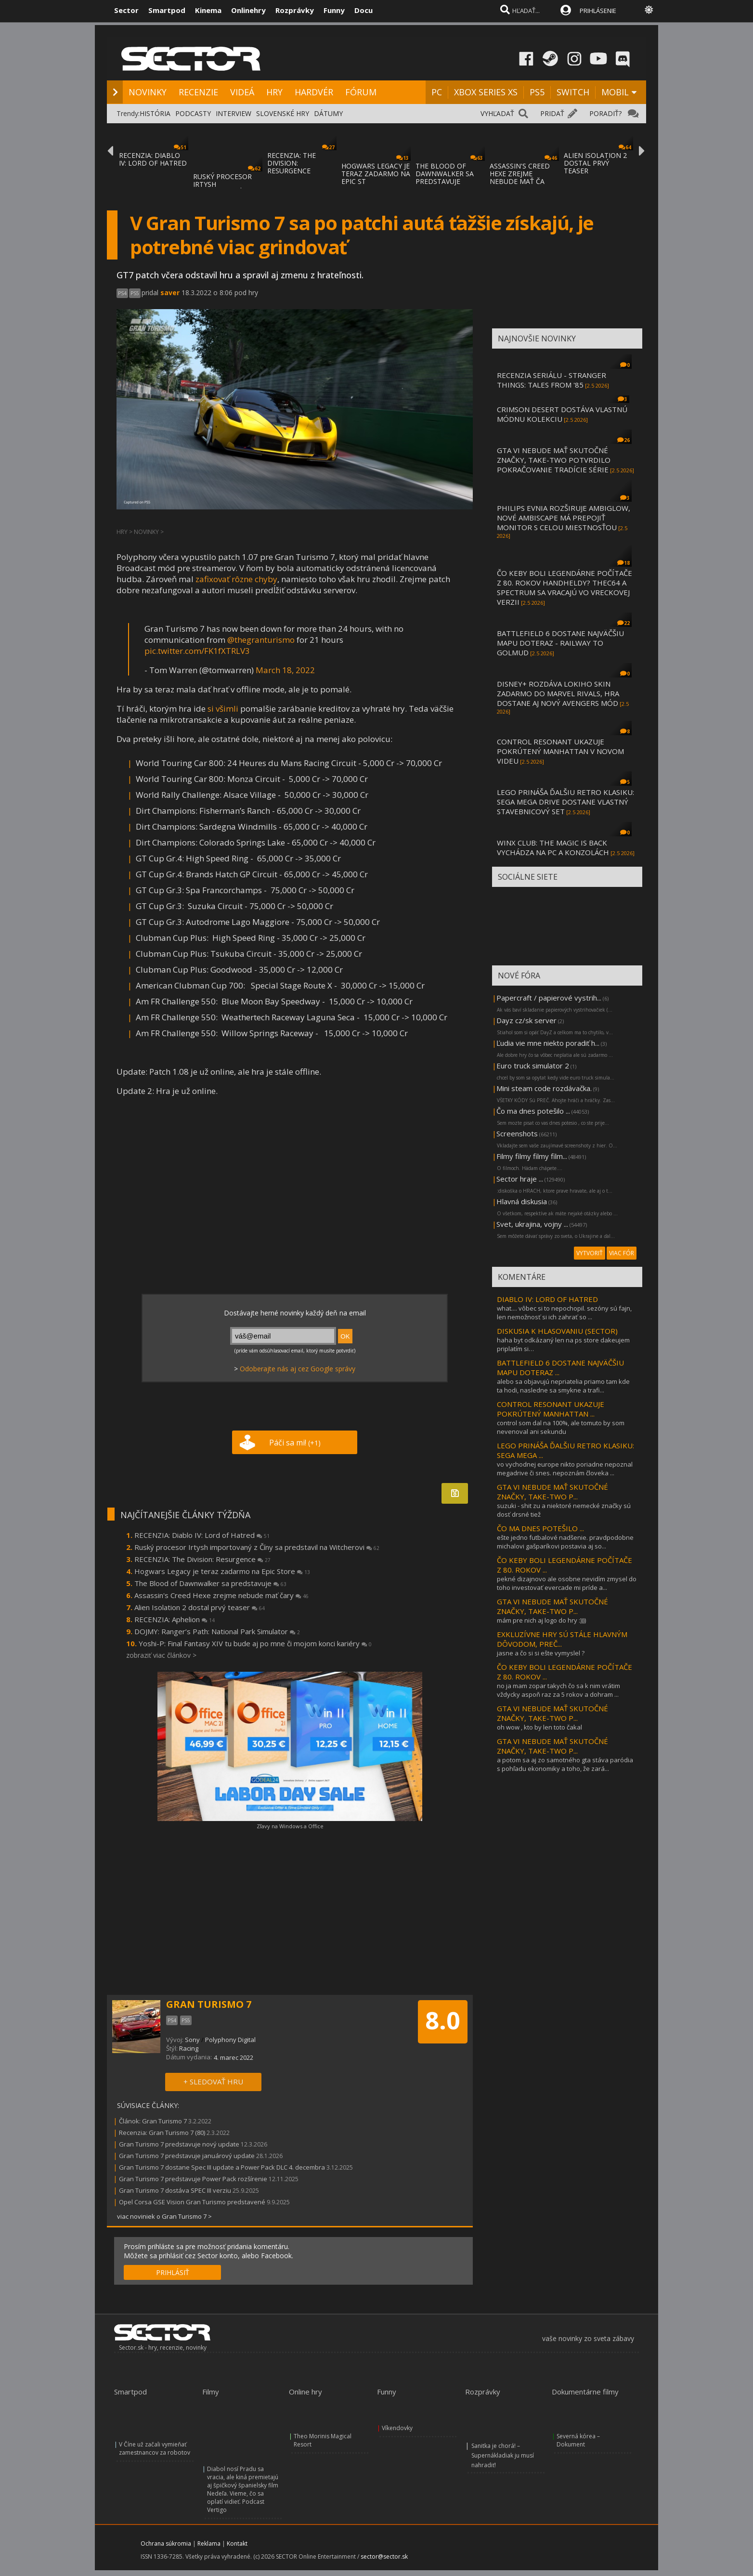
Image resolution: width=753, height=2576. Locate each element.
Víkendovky (397, 2428)
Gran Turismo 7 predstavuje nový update (179, 2144)
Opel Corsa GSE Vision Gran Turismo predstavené (192, 2202)
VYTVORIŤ (589, 1253)
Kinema (208, 10)
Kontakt (237, 2543)
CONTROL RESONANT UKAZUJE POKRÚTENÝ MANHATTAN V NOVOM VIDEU (560, 751)
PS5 (537, 92)
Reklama (209, 2543)
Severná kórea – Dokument (578, 2440)
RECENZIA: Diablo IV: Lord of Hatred (202, 1535)
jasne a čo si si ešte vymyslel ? (540, 1653)
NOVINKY (148, 92)
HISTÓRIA (155, 113)
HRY (274, 92)
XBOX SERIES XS (486, 92)
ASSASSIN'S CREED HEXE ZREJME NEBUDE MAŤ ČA (520, 173)
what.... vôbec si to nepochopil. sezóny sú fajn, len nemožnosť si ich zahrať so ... (564, 1312)
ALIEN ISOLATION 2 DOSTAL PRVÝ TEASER (595, 163)
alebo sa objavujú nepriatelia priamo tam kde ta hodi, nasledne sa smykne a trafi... (563, 1385)
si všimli (223, 708)
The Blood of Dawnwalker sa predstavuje (210, 1583)
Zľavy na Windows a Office (290, 1826)
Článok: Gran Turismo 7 (153, 2121)
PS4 (122, 293)
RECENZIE (198, 92)
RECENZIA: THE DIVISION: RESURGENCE (291, 163)
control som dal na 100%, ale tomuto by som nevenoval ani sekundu (560, 1427)
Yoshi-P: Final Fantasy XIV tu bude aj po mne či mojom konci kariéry (255, 1643)
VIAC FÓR (621, 1253)
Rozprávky (294, 10)
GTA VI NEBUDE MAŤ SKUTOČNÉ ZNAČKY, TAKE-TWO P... (552, 1491)
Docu (363, 10)
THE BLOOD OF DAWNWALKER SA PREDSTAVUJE (444, 173)
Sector (126, 10)
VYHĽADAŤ (497, 113)
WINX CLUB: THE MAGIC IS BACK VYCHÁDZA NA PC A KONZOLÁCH (553, 847)
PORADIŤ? (605, 113)
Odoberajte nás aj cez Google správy (297, 1368)
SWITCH (573, 92)
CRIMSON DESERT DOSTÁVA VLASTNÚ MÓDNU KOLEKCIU (562, 414)
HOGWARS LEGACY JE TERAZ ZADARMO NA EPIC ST (375, 173)
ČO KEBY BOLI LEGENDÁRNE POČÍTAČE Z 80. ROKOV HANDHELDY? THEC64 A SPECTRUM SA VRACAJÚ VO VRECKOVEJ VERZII (564, 587)
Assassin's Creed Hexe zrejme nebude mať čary (221, 1595)
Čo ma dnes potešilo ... (533, 1111)
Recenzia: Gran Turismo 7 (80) (162, 2132)
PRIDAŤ (552, 113)
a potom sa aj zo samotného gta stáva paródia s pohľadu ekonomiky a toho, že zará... (565, 1764)
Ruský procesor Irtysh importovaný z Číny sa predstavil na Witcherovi (256, 1547)
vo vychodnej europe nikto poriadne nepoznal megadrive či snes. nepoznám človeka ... (565, 1468)
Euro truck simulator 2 (532, 1065)
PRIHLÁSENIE (598, 10)
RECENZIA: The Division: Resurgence (202, 1559)
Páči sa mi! (295, 1442)
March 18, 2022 (285, 670)
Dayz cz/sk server (526, 1020)
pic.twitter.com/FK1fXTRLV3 (197, 650)
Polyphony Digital (230, 2039)
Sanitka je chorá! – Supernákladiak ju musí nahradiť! (502, 2455)
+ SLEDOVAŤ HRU (213, 2081)
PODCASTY (193, 113)
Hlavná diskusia (521, 1201)
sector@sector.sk (384, 2556)
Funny (334, 10)
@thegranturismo (261, 639)
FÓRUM (360, 92)
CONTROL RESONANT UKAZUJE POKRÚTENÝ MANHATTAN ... (550, 1408)
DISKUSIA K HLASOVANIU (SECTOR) (557, 1331)
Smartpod (166, 10)
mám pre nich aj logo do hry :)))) (541, 1620)
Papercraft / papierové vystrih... (548, 997)
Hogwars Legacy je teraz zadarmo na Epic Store (222, 1571)
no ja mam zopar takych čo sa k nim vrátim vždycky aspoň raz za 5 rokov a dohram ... (558, 1690)
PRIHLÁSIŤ (172, 2272)
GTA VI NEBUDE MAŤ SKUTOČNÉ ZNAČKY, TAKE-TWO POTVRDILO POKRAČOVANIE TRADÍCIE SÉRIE (553, 459)
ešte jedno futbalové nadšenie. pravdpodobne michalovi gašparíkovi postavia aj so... (565, 1541)
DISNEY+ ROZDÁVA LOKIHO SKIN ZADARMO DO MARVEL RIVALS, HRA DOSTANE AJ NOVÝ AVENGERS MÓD (558, 693)
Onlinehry (248, 10)
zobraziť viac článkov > (161, 1655)
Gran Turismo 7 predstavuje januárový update (187, 2155)
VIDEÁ (242, 92)
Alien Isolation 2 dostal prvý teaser (199, 1607)
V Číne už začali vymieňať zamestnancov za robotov (154, 2448)
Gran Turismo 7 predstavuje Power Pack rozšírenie (193, 2178)
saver (170, 292)
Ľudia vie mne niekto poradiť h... (547, 1043)
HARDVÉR (314, 92)
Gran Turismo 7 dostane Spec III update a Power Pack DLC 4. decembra (222, 2167)
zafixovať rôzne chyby (236, 579)
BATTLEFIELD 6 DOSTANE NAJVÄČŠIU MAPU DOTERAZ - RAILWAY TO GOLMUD (560, 642)
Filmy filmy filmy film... (531, 1156)
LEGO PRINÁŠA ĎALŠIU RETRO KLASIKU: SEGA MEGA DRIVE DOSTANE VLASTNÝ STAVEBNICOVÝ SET (565, 801)
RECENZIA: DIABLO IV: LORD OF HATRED (153, 159)
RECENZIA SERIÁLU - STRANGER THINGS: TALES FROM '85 (551, 380)
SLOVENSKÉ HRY (282, 113)
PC (436, 92)
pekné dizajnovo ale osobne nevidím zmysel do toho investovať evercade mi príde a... (566, 1583)
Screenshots (517, 1133)
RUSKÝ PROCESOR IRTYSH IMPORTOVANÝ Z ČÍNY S (222, 188)
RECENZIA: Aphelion (174, 1619)
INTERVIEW (233, 113)
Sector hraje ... (519, 1179)
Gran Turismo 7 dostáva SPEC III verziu (175, 2190)
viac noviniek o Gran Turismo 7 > (164, 2216)
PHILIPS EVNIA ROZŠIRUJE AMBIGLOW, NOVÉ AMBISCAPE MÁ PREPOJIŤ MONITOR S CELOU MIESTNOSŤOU (563, 517)
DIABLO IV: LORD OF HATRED (547, 1299)
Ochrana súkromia (166, 2543)
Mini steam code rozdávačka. (544, 1088)
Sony (192, 2039)
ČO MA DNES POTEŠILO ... (540, 1528)
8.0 (442, 2020)
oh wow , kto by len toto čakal (539, 1727)
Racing (188, 2048)
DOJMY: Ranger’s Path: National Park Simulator (217, 1631)
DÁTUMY (328, 113)
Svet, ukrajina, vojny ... (532, 1224)
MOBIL (615, 92)
